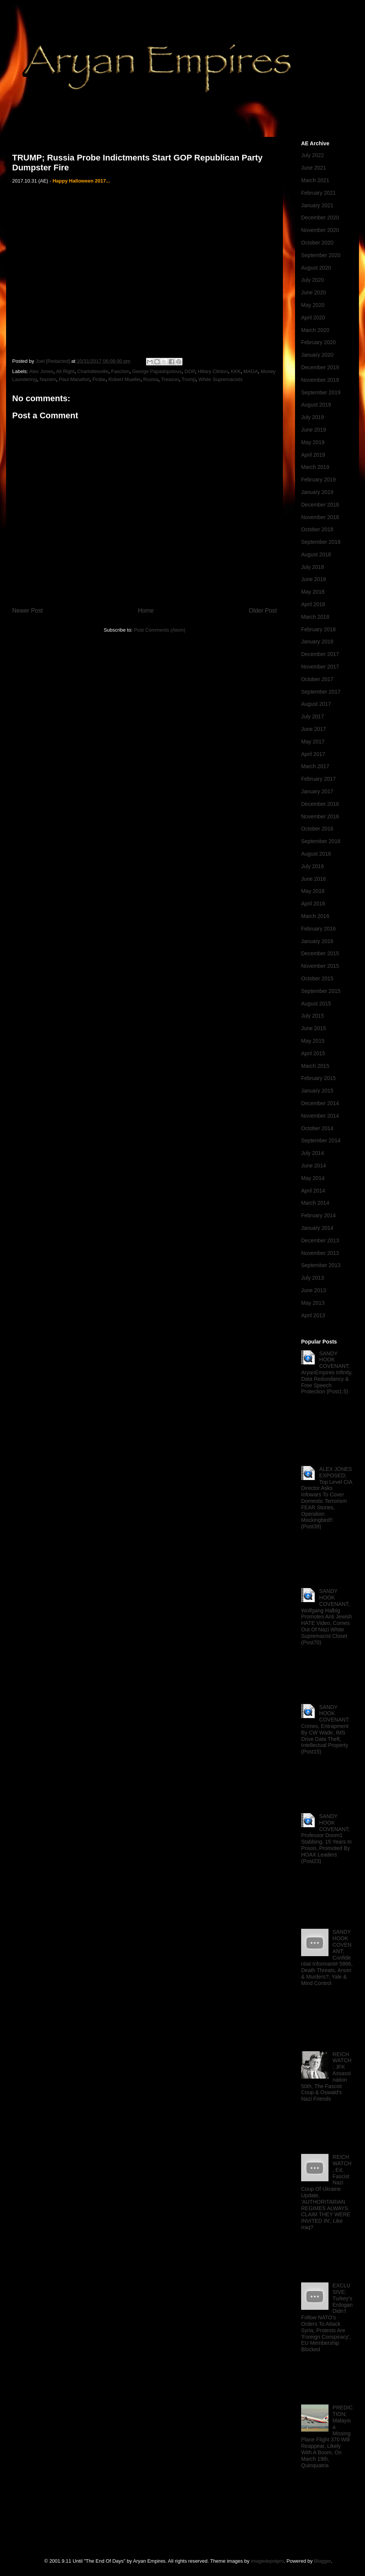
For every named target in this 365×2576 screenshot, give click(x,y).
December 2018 (320, 505)
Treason (170, 379)
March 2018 (315, 617)
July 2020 (312, 280)
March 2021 (315, 180)
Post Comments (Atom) (159, 630)
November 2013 (320, 1253)
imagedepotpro (267, 2561)
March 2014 (315, 1203)
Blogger (322, 2561)
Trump (189, 379)
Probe (99, 379)
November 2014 (320, 1116)
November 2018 (320, 517)
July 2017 (312, 716)
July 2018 (312, 567)
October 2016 (317, 829)
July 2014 (312, 1153)
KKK (236, 371)
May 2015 (312, 1041)
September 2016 (321, 841)
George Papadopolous (157, 371)
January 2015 (317, 1091)
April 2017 (313, 754)
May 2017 (312, 741)
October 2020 (317, 243)
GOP (189, 371)
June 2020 (313, 292)
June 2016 (313, 879)
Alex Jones (41, 371)
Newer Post (27, 610)
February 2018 (318, 629)
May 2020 (312, 305)
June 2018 (313, 579)
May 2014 (312, 1178)
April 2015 (313, 1053)
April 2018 (313, 604)
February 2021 (318, 193)
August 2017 (316, 704)
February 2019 (318, 479)
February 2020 (318, 342)
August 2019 (316, 405)
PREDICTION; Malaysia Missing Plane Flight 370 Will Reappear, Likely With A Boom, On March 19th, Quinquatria (327, 2436)
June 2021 (313, 168)
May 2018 (312, 592)
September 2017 (321, 692)
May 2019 (312, 442)
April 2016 (313, 903)
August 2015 (316, 1004)
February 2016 (318, 929)
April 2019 (313, 455)
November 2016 (320, 816)
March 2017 (315, 766)
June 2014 (313, 1166)
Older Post (263, 610)
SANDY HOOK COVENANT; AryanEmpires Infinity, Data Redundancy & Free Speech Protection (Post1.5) (326, 1372)
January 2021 (317, 205)
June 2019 (313, 430)
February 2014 (318, 1215)
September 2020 (321, 255)
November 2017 (320, 667)
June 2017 (313, 729)
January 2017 (317, 791)
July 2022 (312, 155)
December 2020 (320, 217)
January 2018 (317, 641)
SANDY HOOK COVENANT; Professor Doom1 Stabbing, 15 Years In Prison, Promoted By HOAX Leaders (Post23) (326, 1838)
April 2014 (313, 1191)
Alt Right (65, 371)
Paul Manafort (74, 379)
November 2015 (320, 966)
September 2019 (321, 392)
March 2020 (315, 330)
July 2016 (312, 866)
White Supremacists (220, 379)
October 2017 (317, 679)
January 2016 (317, 941)
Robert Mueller (124, 379)
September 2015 (321, 991)
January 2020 (317, 355)
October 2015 (317, 978)
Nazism (48, 379)
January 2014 (317, 1228)
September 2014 (321, 1140)
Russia (151, 379)
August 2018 (316, 554)
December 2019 (320, 367)
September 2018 (321, 542)
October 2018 (317, 529)
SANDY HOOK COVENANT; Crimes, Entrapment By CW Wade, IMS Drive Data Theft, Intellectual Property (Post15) (325, 1729)
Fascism (120, 371)
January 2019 (317, 492)
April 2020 (313, 317)
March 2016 (315, 916)
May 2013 (312, 1303)
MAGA (250, 371)
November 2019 (320, 380)
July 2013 (312, 1278)
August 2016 (316, 854)
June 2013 (313, 1290)
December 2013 (320, 1240)
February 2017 (318, 779)
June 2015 (313, 1028)
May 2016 (312, 891)
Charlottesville (92, 371)
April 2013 (313, 1315)
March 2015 (315, 1066)
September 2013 (321, 1265)
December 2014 (320, 1103)
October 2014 (317, 1128)
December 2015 (320, 953)
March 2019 (315, 467)
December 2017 (320, 654)
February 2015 (318, 1078)
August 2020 (316, 268)
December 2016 (320, 804)
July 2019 (312, 417)
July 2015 (312, 1016)
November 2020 (320, 230)
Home (146, 610)
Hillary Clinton (213, 371)
